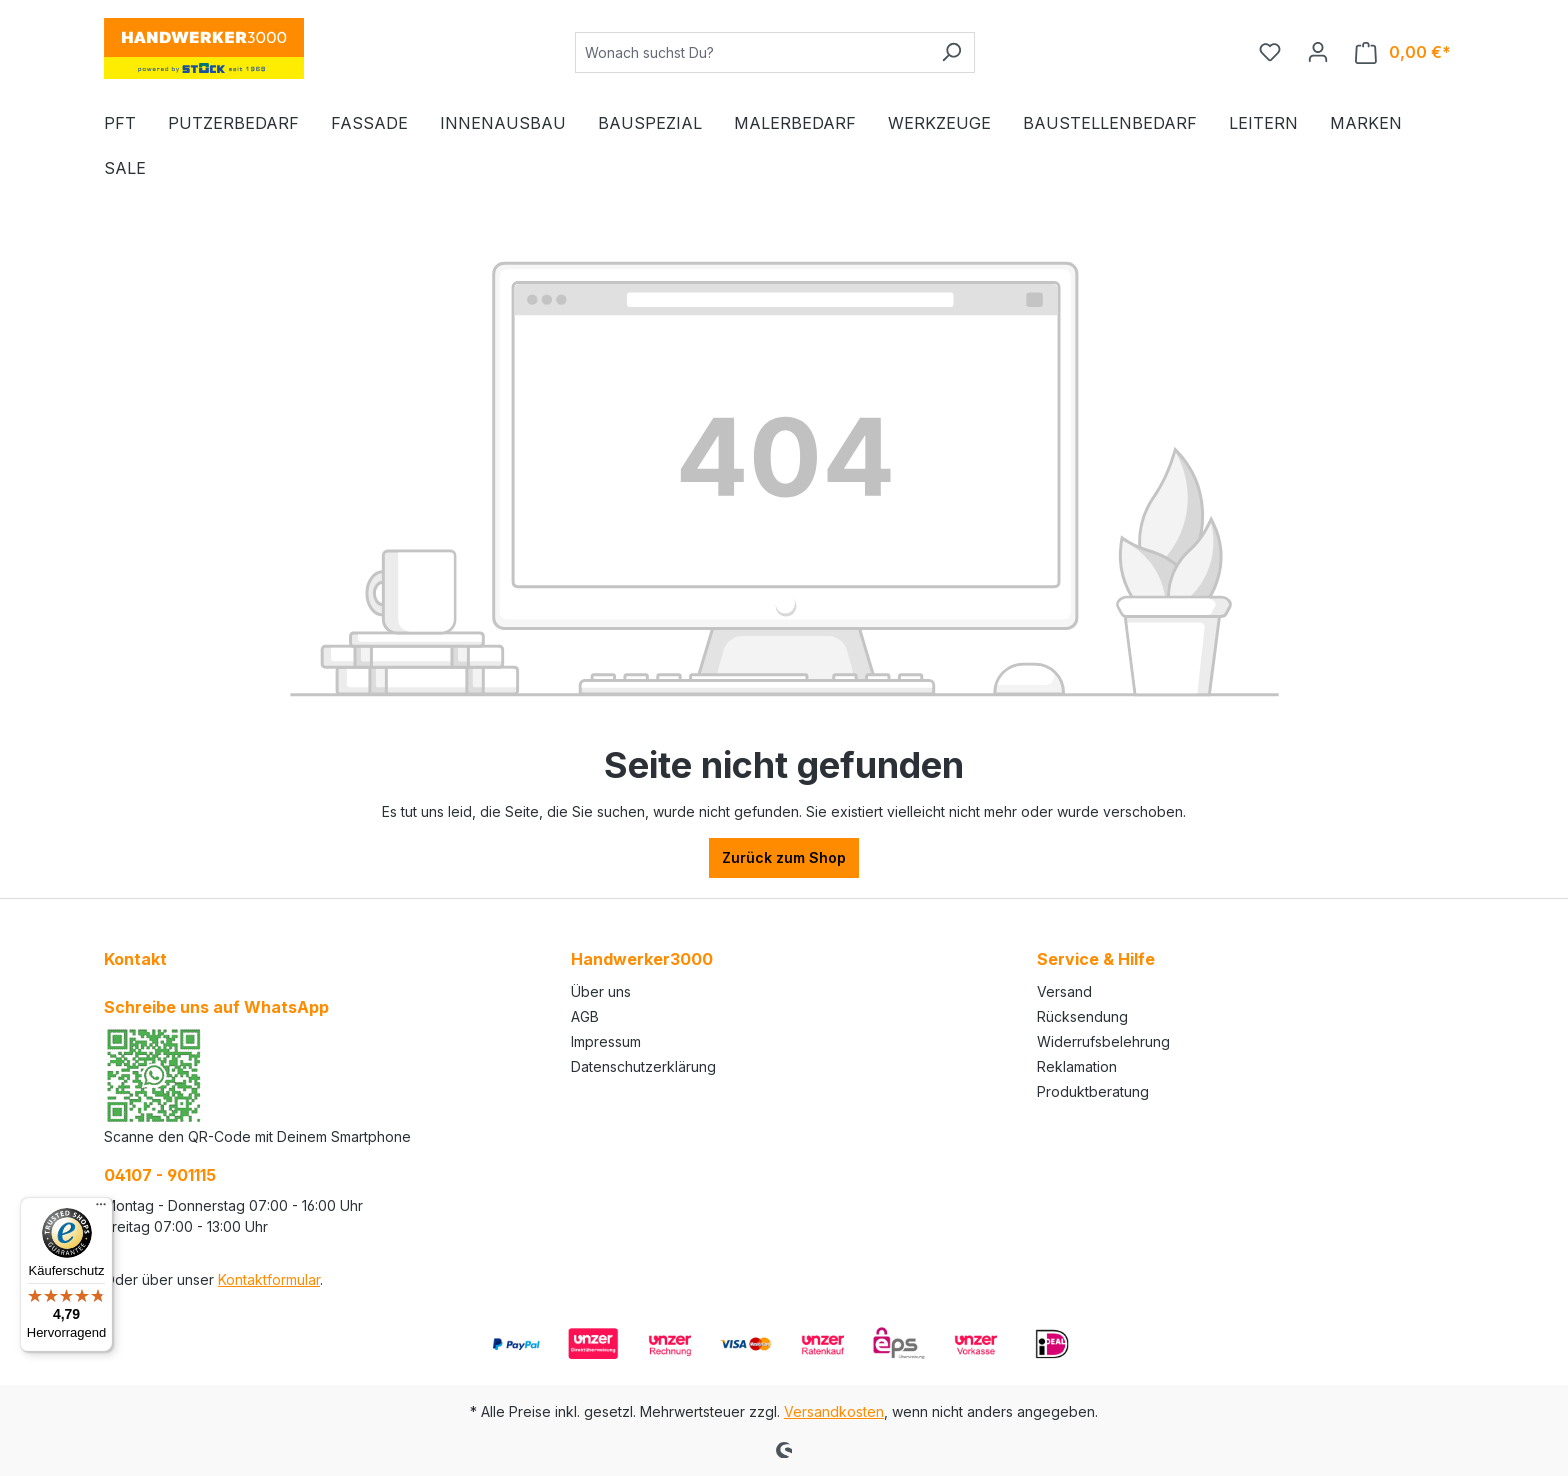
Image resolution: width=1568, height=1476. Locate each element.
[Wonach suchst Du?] (752, 52)
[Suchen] (951, 52)
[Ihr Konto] (1318, 52)
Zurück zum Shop (784, 857)
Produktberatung (1093, 1091)
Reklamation (1077, 1066)
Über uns (601, 991)
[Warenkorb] (1403, 52)
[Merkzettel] (1270, 52)
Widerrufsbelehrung (1103, 1041)
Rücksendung (1082, 1016)
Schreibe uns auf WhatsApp (216, 1007)
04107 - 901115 (160, 1175)
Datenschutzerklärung (643, 1066)
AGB (585, 1016)
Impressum (606, 1041)
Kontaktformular (269, 1279)
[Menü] (101, 1209)
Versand (1064, 991)
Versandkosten (834, 1411)
